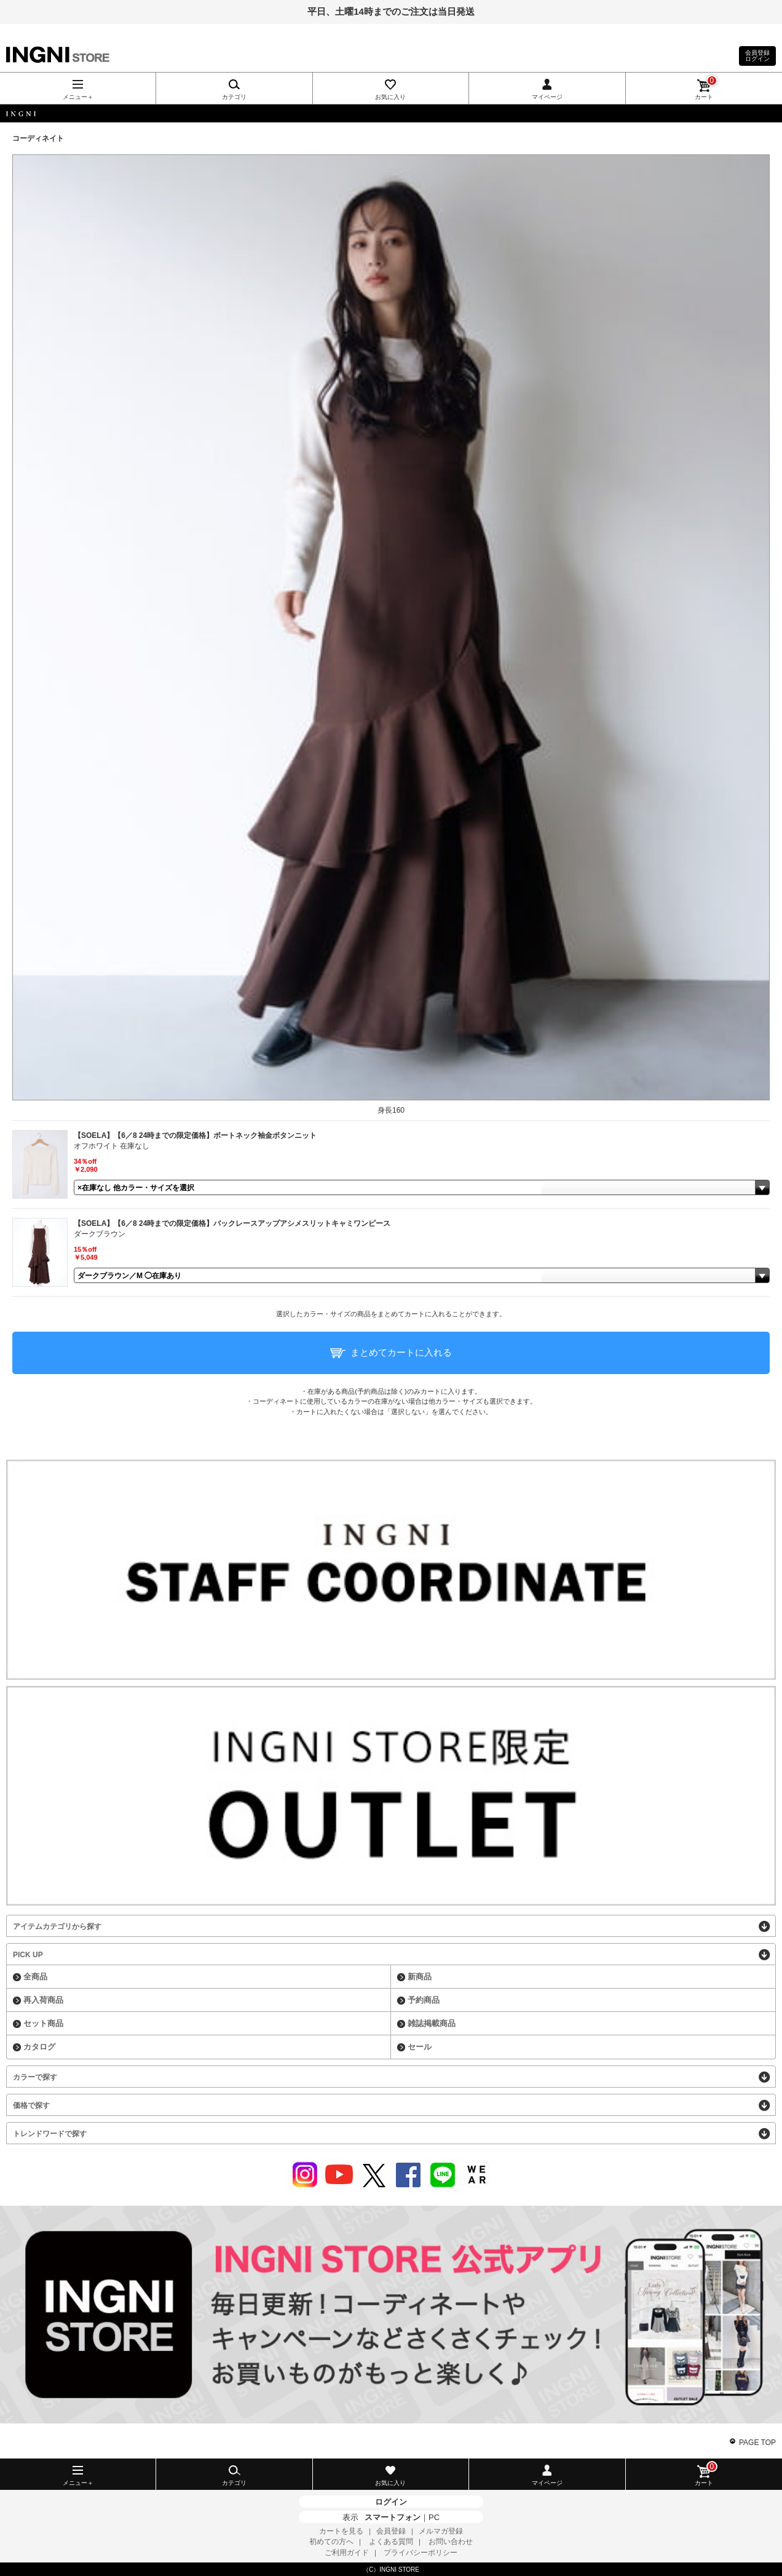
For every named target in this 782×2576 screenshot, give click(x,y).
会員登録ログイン (757, 55)
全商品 (35, 1976)
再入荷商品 (43, 2000)
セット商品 (43, 2023)
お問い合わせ (451, 2541)
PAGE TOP (757, 2442)
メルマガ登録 (441, 2531)
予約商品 (424, 2000)
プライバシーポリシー (420, 2552)
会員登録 (391, 2531)
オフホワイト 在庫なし (111, 1146)
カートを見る (341, 2531)
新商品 (420, 1976)
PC (434, 2517)
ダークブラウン (99, 1234)
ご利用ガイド (347, 2552)
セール (420, 2046)
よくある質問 (391, 2541)
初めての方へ (331, 2541)
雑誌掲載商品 (432, 2023)
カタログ (39, 2046)
